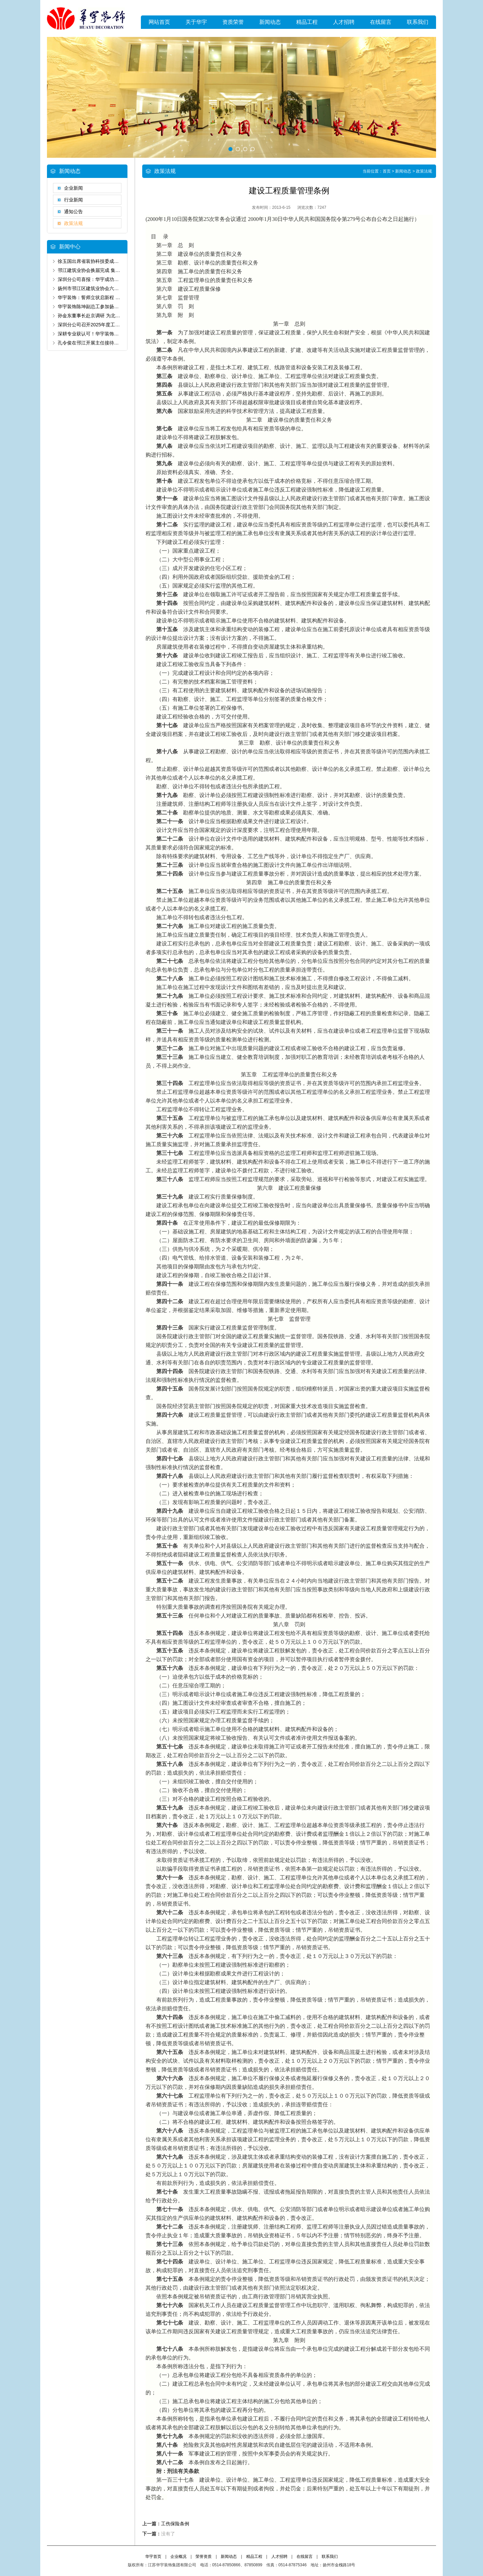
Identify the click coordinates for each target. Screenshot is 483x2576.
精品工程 (307, 22)
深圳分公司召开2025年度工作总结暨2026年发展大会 (113, 324)
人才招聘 (344, 22)
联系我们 (417, 22)
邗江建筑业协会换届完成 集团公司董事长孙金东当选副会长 (119, 270)
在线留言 (380, 22)
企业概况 (178, 2556)
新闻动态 (270, 22)
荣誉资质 (204, 2556)
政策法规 (73, 223)
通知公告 (73, 211)
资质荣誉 (233, 22)
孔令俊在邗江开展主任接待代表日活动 (98, 342)
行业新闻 (73, 199)
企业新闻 (73, 188)
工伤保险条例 (175, 2523)
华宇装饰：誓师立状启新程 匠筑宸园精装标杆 (105, 297)
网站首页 (159, 22)
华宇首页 (153, 2556)
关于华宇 (196, 22)
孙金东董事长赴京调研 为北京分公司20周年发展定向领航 (117, 315)
